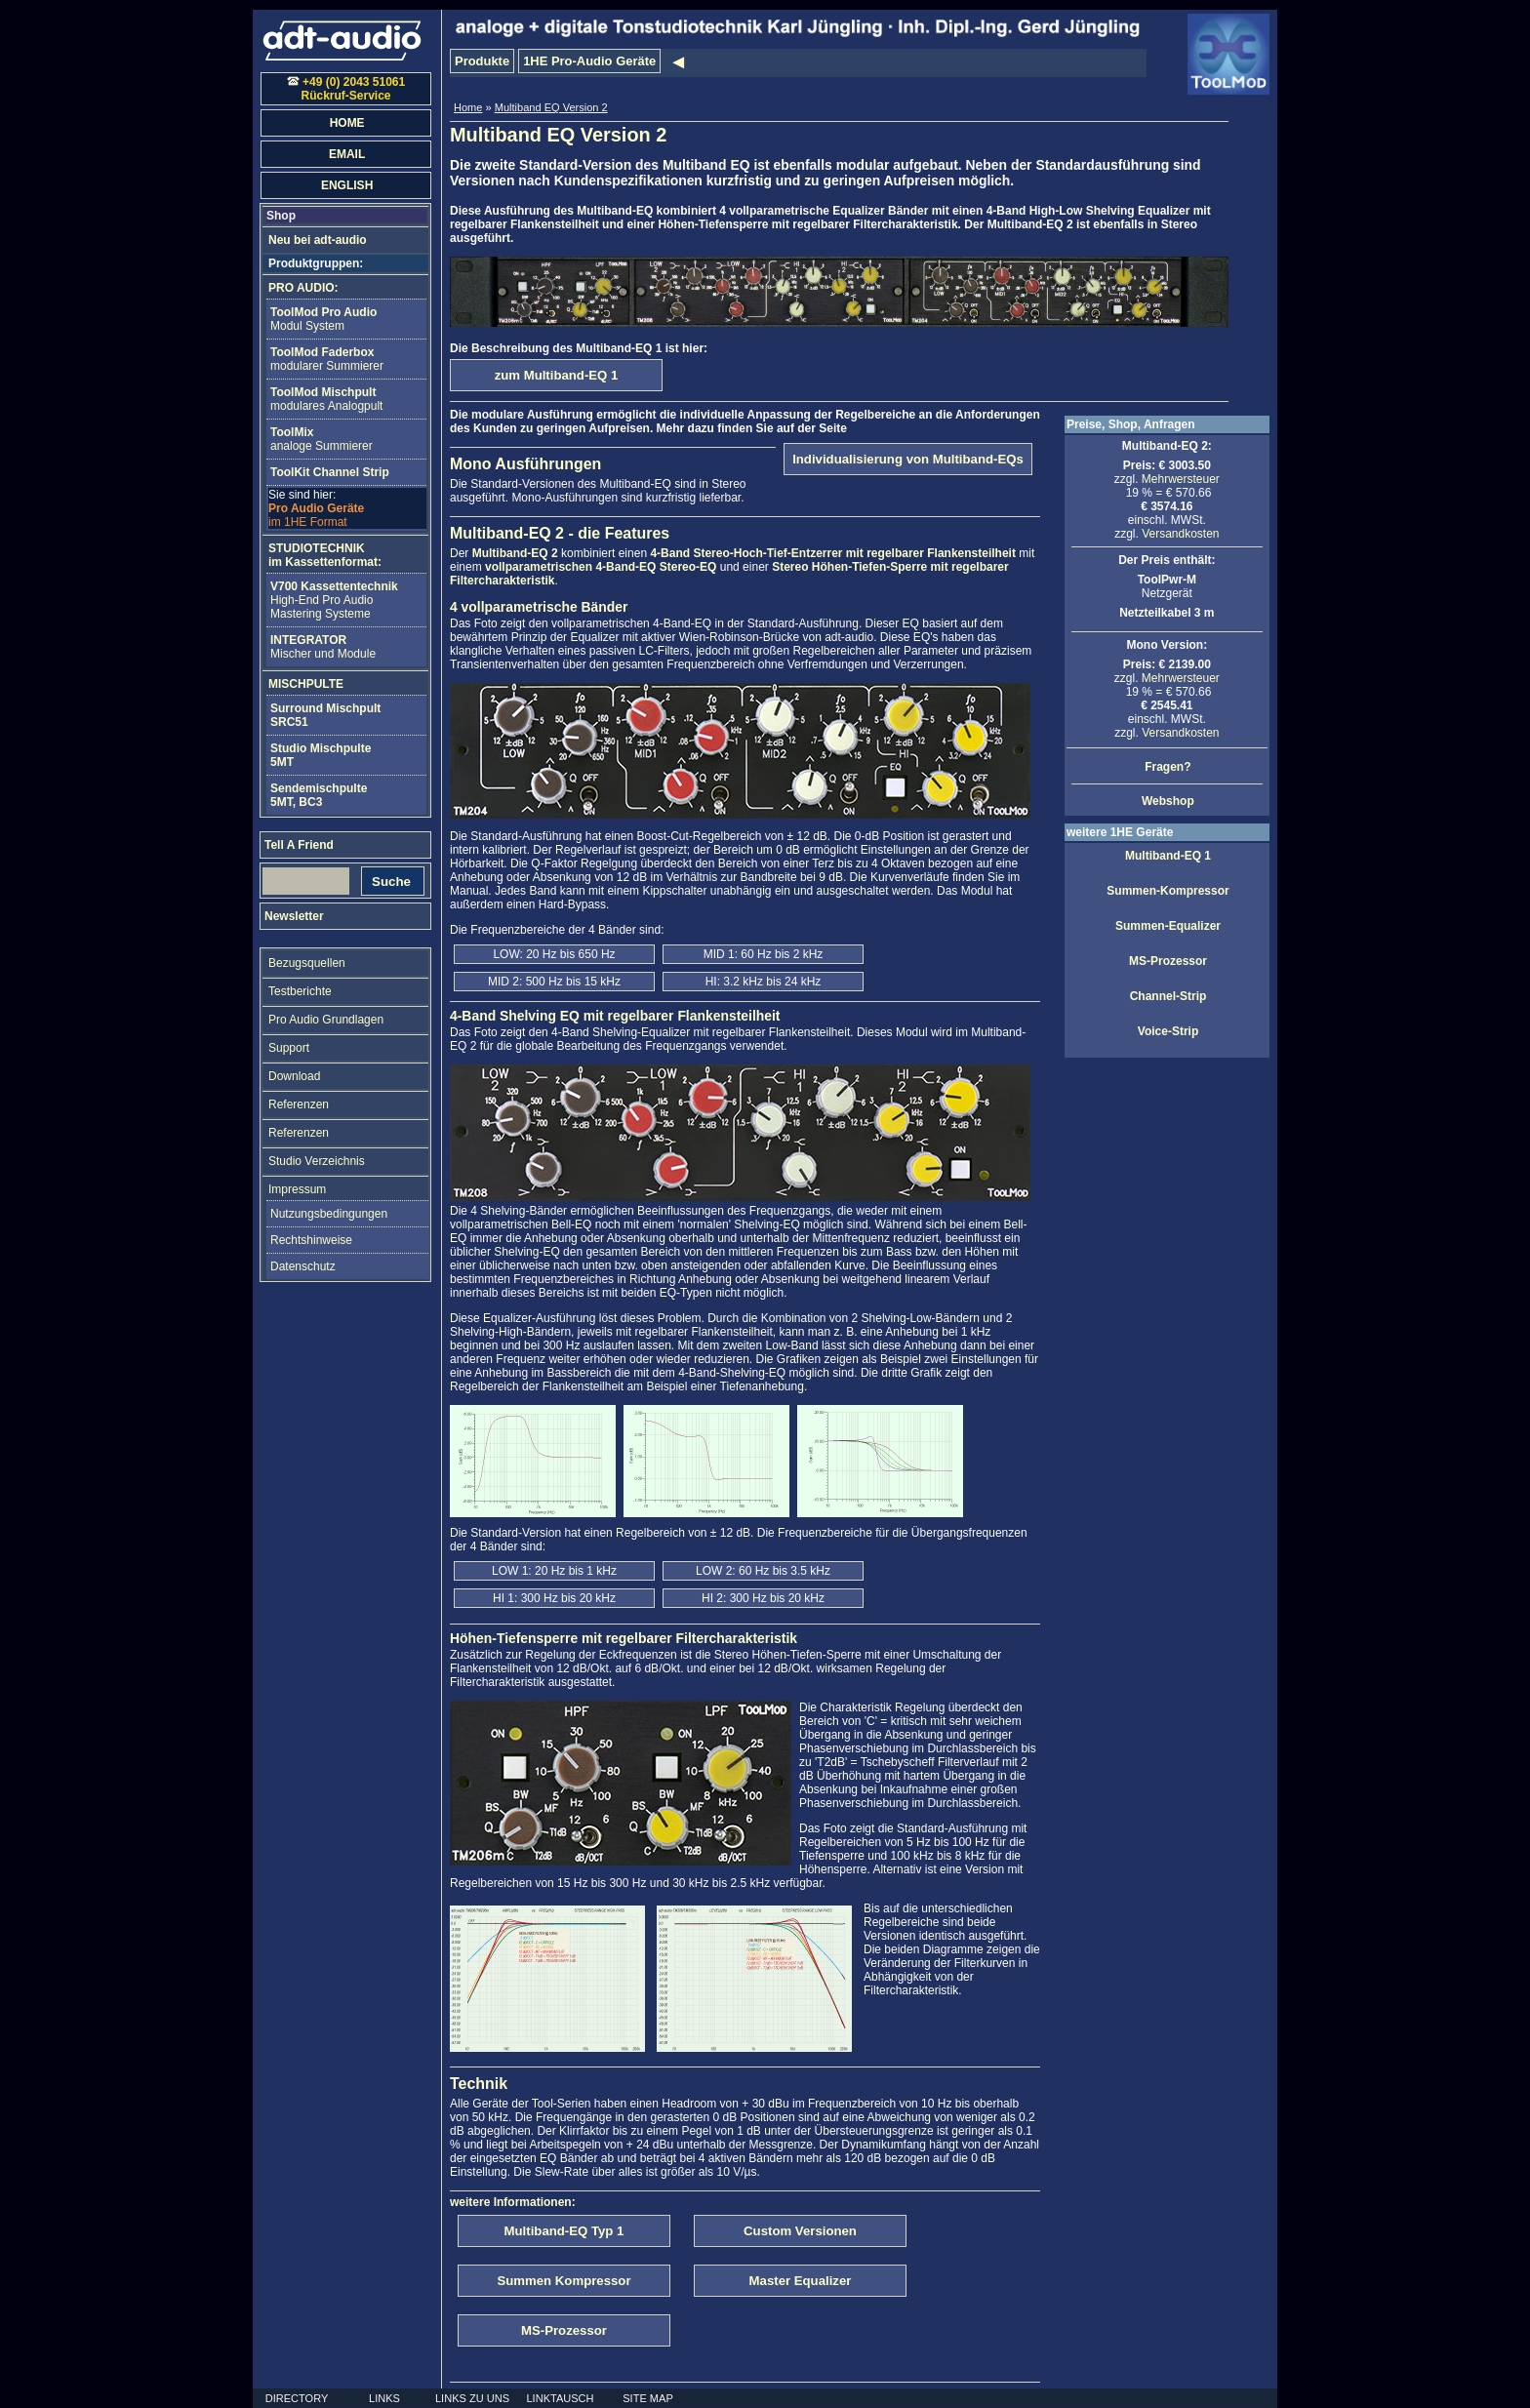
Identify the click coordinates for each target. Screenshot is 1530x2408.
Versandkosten (1180, 534)
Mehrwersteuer (1181, 479)
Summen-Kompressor (1167, 891)
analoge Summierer (321, 439)
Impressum (297, 1189)
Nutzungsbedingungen (328, 1214)
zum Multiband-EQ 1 (557, 375)
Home (468, 107)
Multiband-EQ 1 (1168, 856)
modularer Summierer (326, 359)
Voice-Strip (1168, 1031)
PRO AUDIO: (303, 288)
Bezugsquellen (306, 963)
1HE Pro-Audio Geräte (589, 61)
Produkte (482, 61)
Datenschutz (303, 1266)
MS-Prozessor (1168, 961)
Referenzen (298, 1104)
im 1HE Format (316, 508)
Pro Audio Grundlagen (325, 1019)
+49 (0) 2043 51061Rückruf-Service (346, 88)
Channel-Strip (1168, 996)
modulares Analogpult (326, 399)
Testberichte (300, 991)
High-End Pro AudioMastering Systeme (334, 600)
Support (288, 1048)
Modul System (323, 319)
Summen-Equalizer (1168, 926)
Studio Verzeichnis (316, 1161)
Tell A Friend (299, 845)
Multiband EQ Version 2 (551, 107)
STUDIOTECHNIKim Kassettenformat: (325, 555)
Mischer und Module (323, 647)
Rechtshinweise (311, 1240)
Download (294, 1076)
